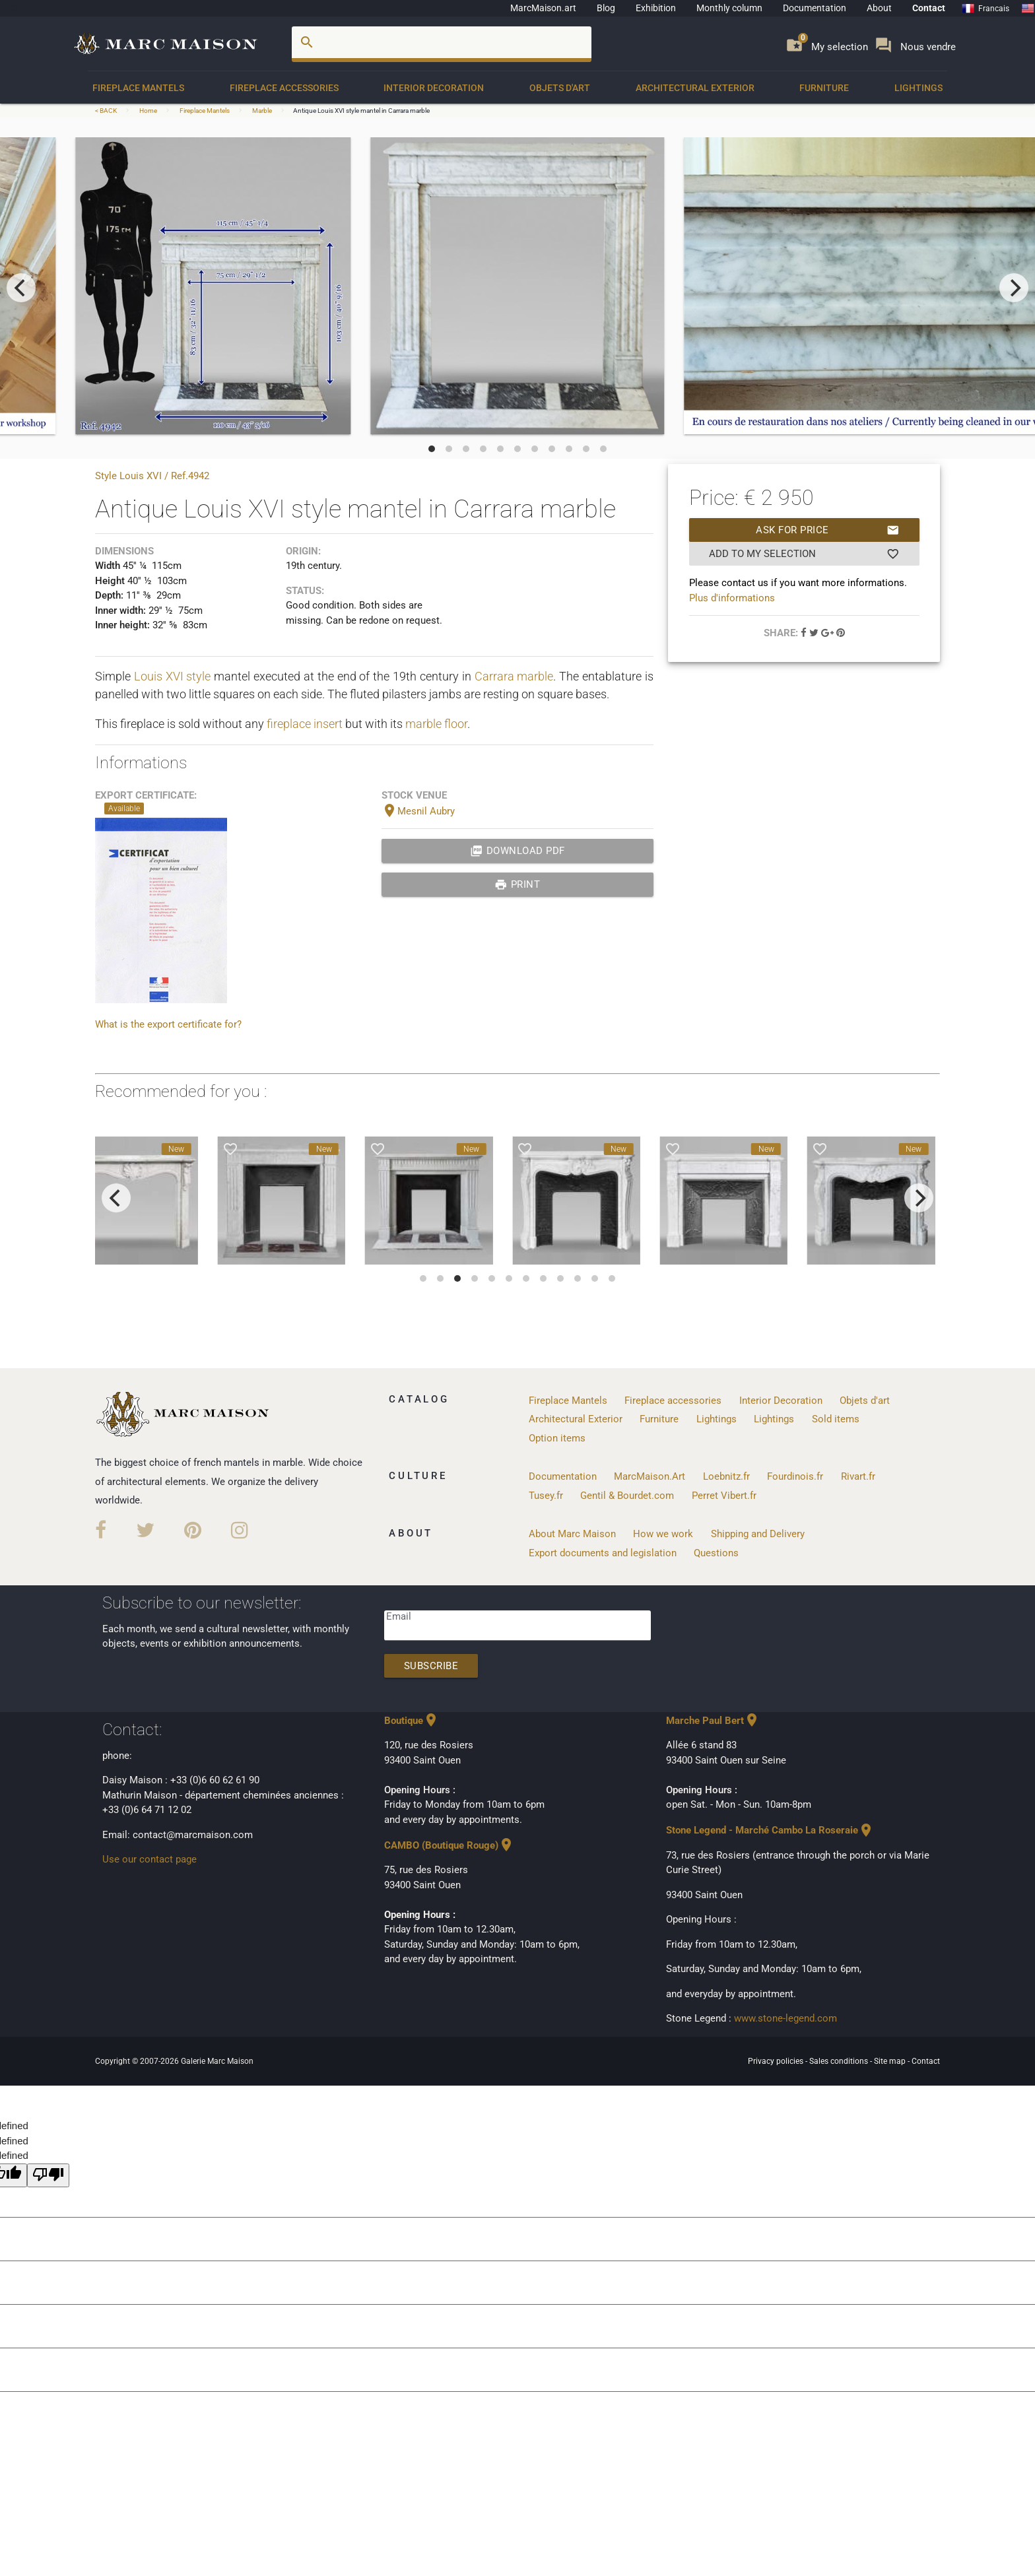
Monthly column (729, 8)
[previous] (21, 287)
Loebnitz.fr (726, 1476)
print (517, 884)
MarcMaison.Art (649, 1476)
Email (398, 1616)
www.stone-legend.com (785, 2018)
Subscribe (431, 1666)
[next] (1013, 287)
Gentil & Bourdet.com (627, 1496)
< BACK (106, 110)
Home (148, 110)
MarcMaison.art (543, 8)
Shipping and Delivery (758, 1534)
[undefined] (48, 2175)
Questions (716, 1553)
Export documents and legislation (603, 1553)
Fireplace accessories (284, 88)
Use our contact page (149, 1859)
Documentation (814, 8)
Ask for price (827, 530)
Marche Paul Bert (713, 1721)
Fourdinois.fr (795, 1476)
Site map (891, 2061)
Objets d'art (559, 88)
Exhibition (656, 8)
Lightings (918, 88)
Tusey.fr (546, 1496)
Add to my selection (804, 554)
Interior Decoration (434, 88)
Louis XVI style (172, 676)
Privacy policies (776, 2061)
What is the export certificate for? (168, 1024)
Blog (606, 8)
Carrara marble (514, 676)
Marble (262, 110)
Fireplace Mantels (138, 88)
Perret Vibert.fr (724, 1496)
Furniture (824, 88)
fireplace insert (305, 724)
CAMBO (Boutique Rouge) (449, 1845)
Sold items (835, 1419)
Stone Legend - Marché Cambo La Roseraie (770, 1830)
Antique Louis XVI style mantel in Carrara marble (361, 110)
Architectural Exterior (695, 88)
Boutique (411, 1721)
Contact (928, 8)
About (879, 8)
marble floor (436, 724)
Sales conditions (839, 2061)
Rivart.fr (858, 1476)
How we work (663, 1534)
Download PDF (517, 851)
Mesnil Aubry (418, 811)
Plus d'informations (732, 598)
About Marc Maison (572, 1534)
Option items (557, 1438)
